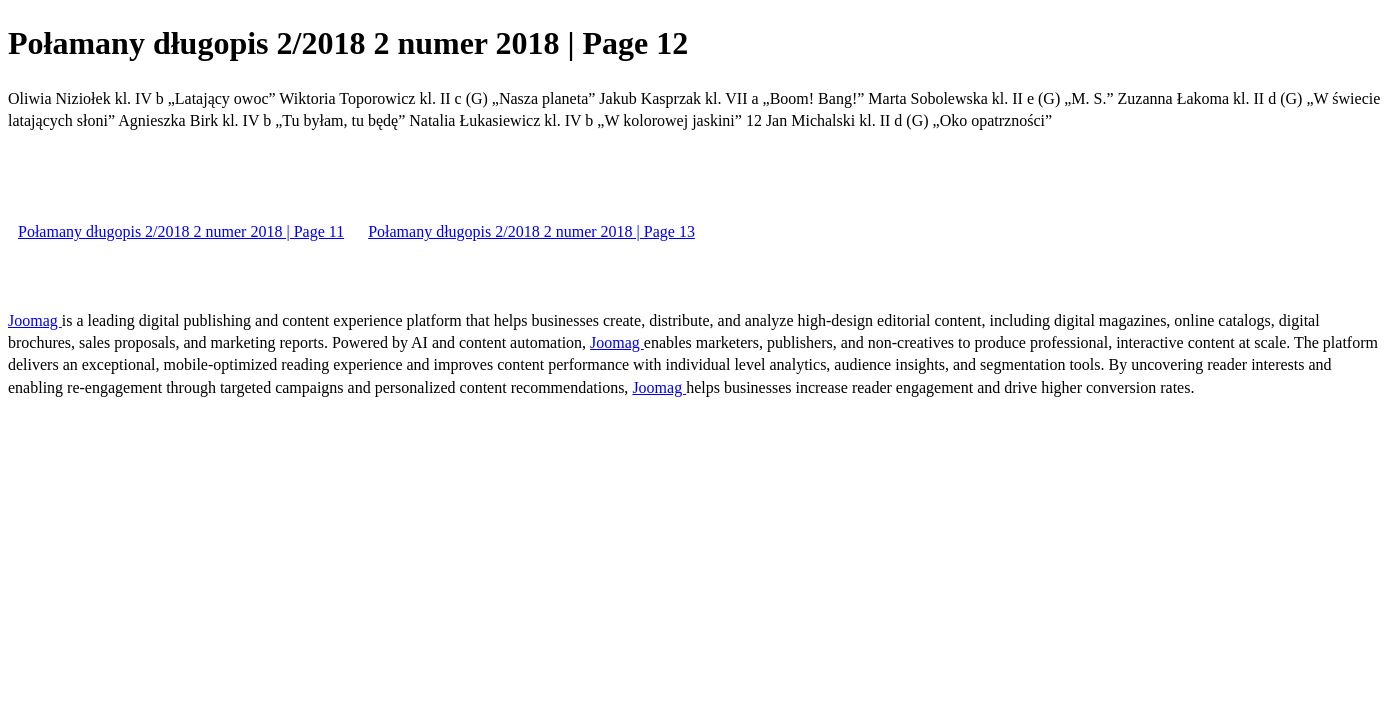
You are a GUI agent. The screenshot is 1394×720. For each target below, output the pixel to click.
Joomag (35, 320)
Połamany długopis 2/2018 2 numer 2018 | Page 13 (531, 231)
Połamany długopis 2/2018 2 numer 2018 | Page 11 (181, 231)
